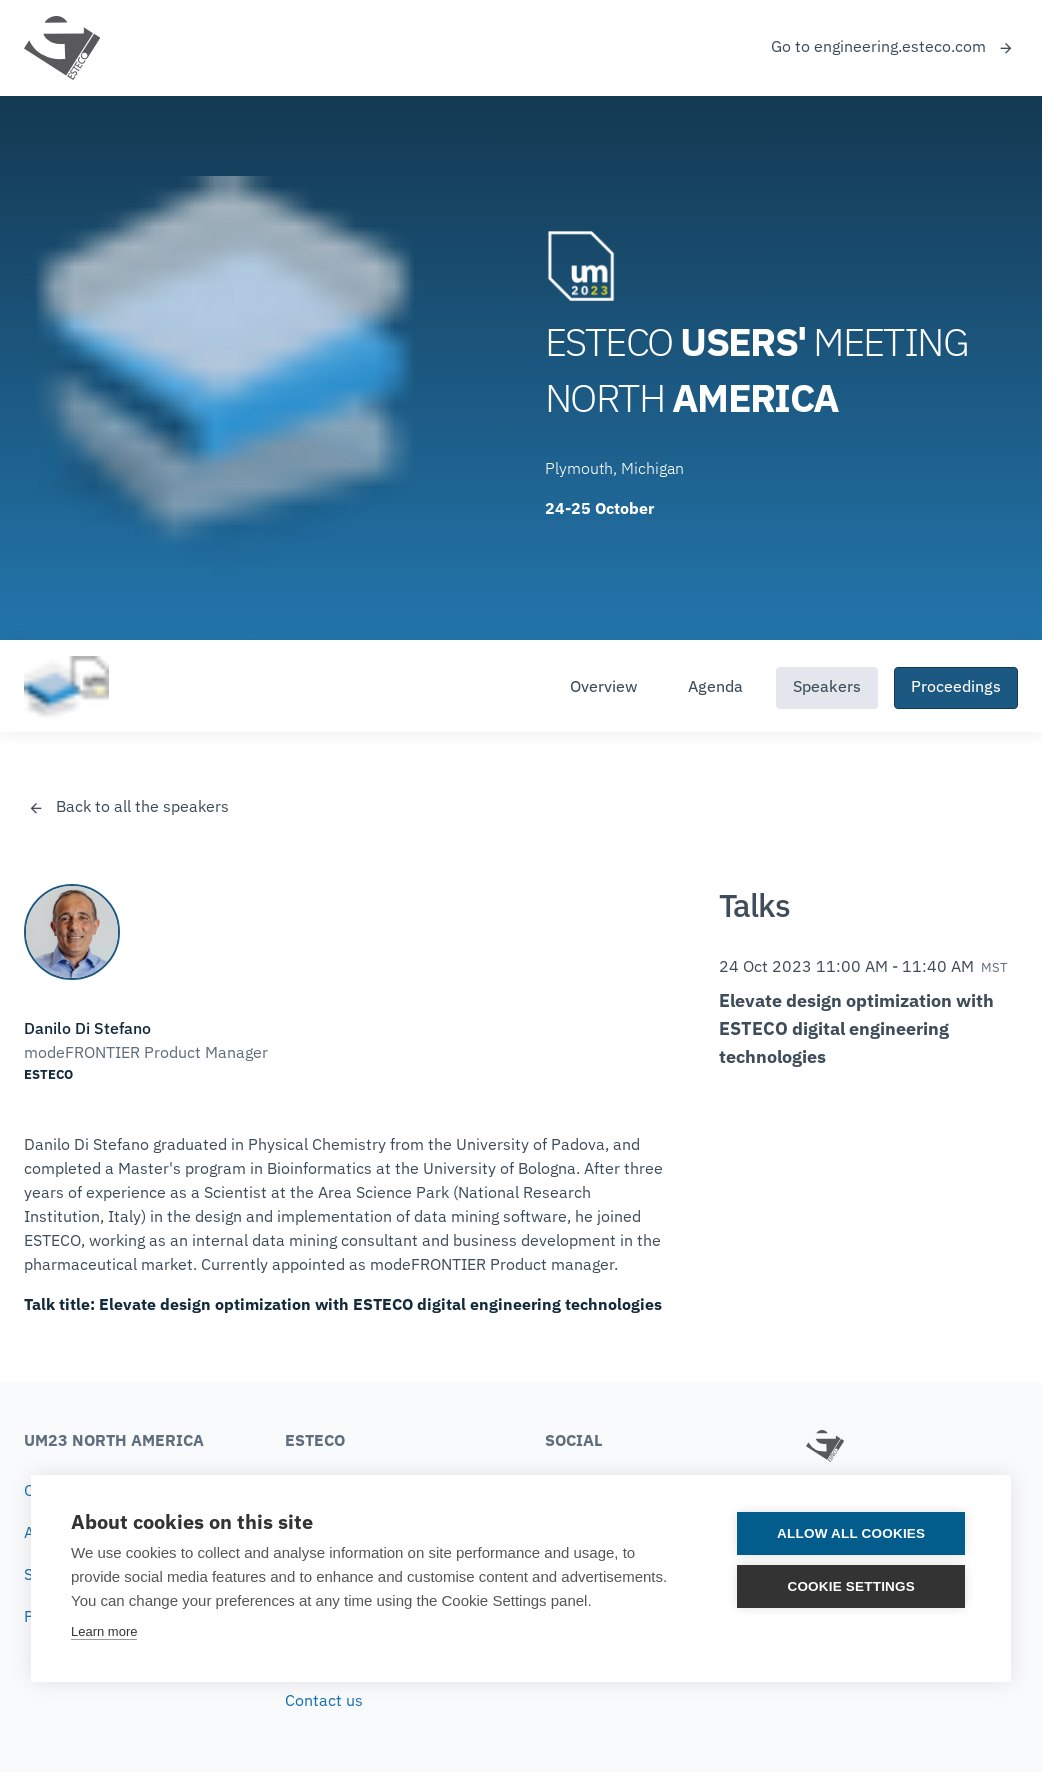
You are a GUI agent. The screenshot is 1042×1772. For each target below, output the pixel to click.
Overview (604, 688)
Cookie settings (852, 1586)
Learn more (104, 1631)
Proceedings (956, 688)
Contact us (324, 1702)
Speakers (827, 688)
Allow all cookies (852, 1533)
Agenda (715, 688)
